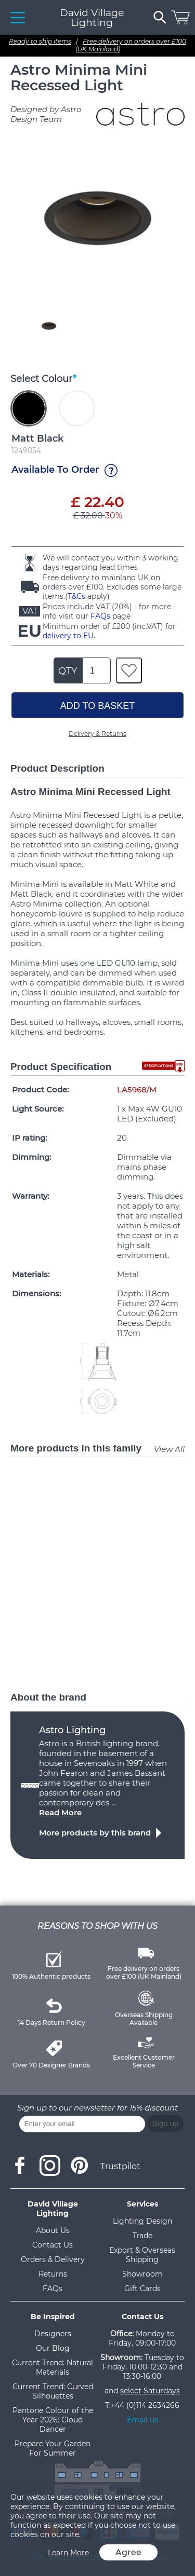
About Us (53, 2230)
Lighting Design (142, 2221)
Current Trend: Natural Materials (52, 2367)
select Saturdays (150, 2390)
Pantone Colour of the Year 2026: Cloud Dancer (52, 2420)
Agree (128, 2552)
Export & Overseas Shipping (142, 2254)
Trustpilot (120, 2166)
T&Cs (76, 596)
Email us (142, 2419)
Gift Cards (142, 2288)
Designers (52, 2333)
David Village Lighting (92, 18)
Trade (142, 2235)
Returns (52, 2274)
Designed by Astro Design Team (45, 114)
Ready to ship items (40, 41)
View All (169, 1449)
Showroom (142, 2274)
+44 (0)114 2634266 (145, 2405)
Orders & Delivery (53, 2259)
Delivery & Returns (97, 733)
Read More (60, 1812)
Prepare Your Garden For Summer (52, 2448)
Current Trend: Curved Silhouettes (52, 2391)
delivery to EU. (69, 635)
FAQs (100, 616)
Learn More (68, 2552)
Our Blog (53, 2348)
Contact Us (52, 2245)
